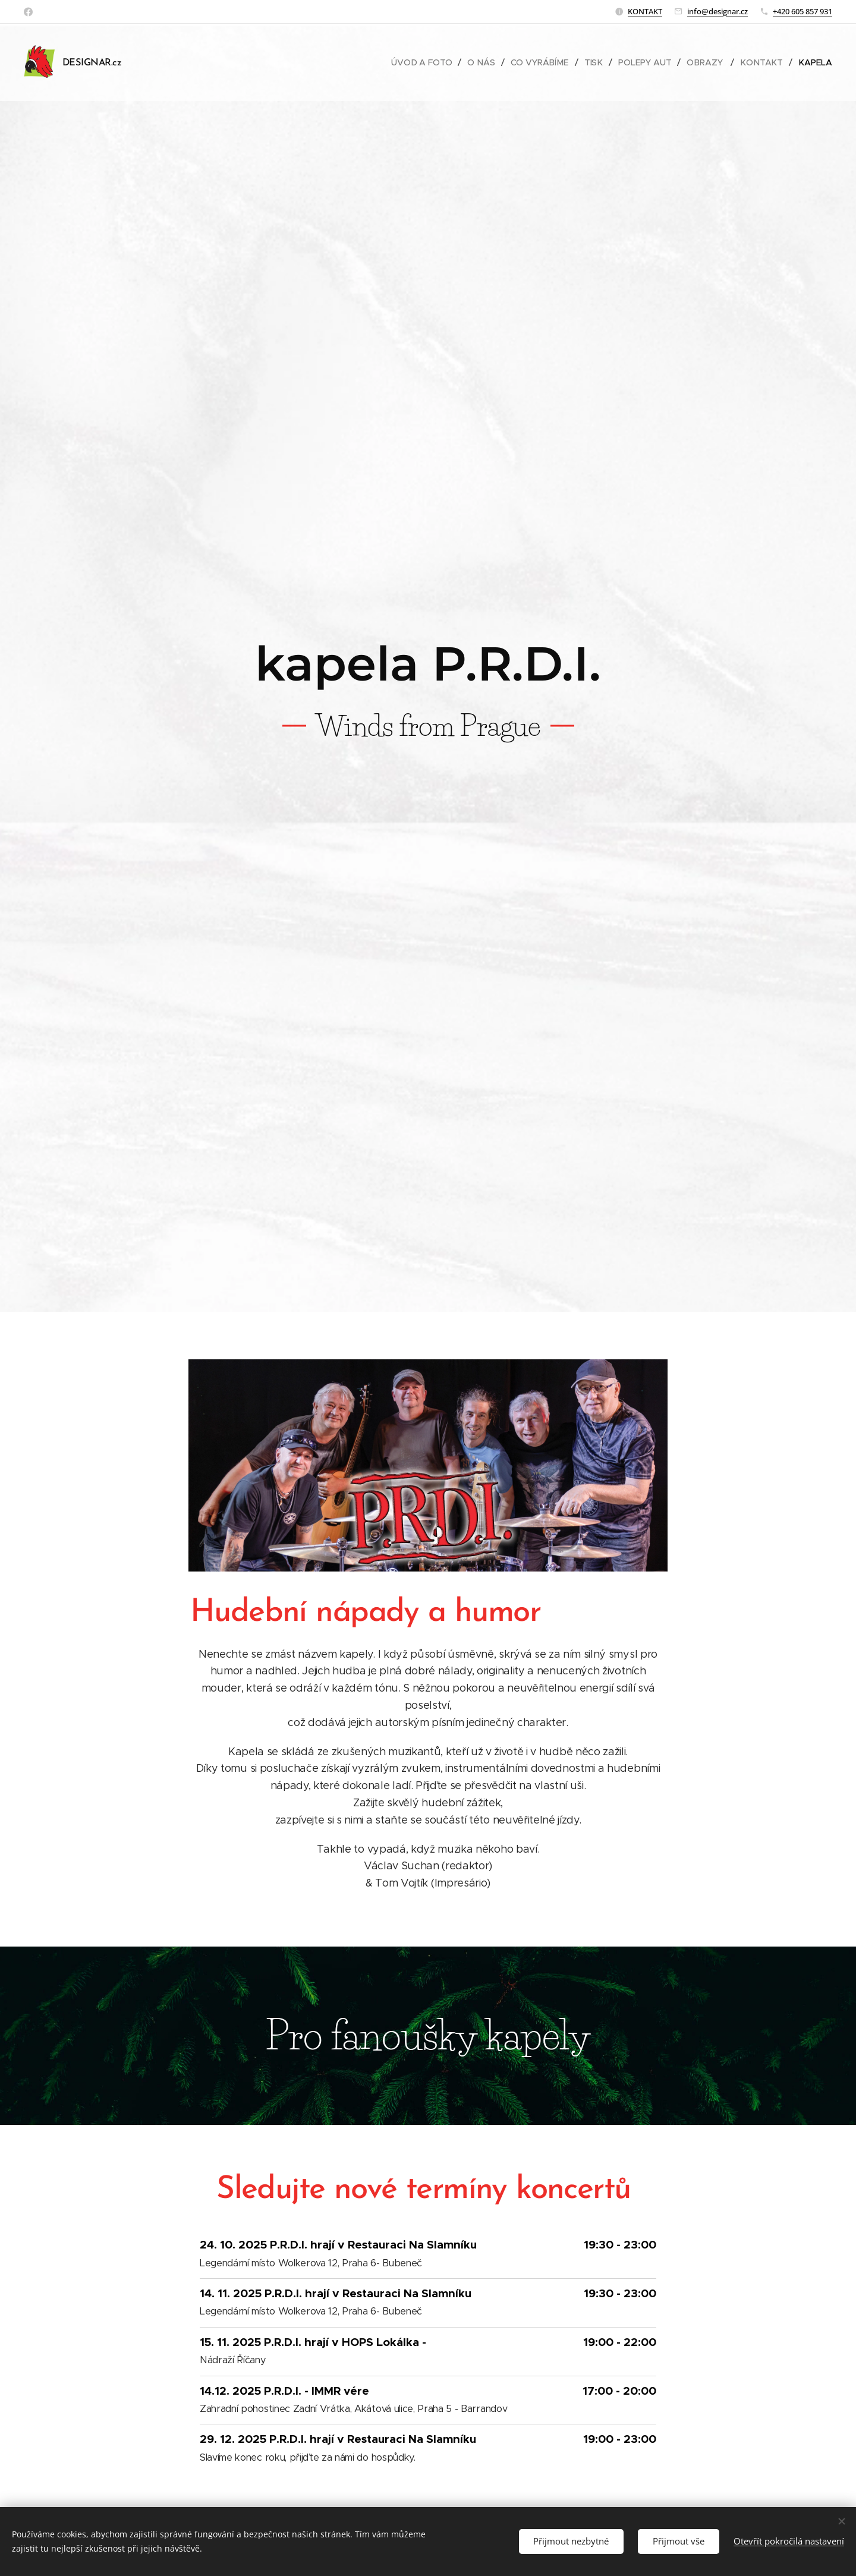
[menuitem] (427, 62)
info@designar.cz (717, 11)
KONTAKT (645, 11)
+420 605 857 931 (802, 11)
